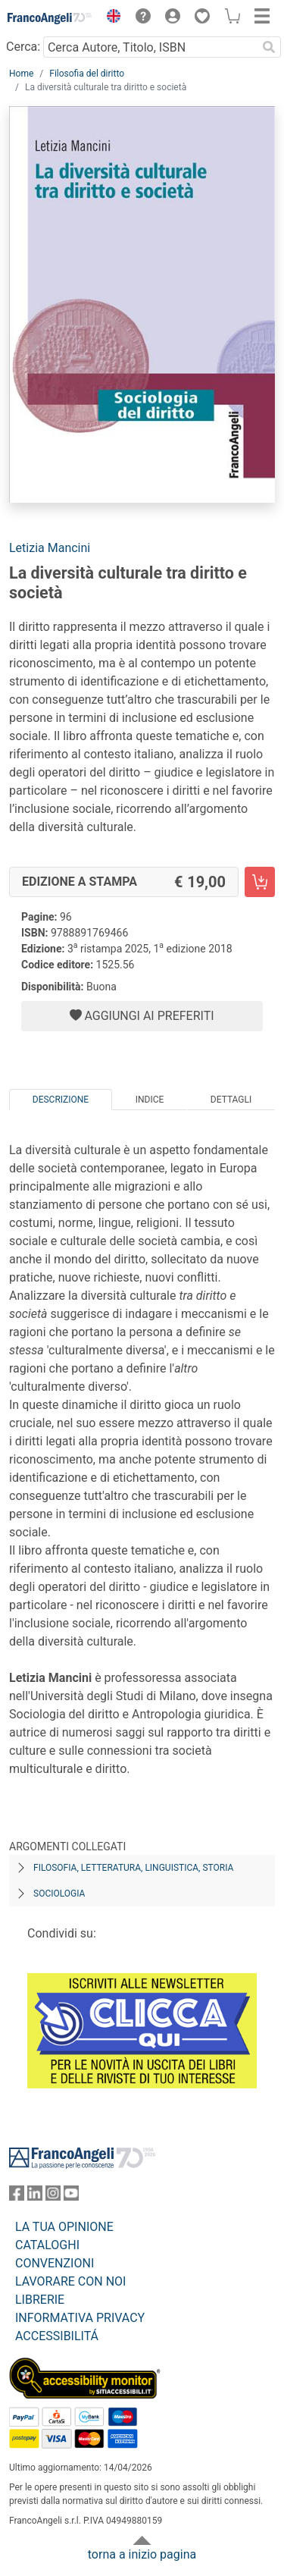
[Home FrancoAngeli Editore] (50, 18)
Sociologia (59, 1893)
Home (21, 73)
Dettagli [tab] (231, 1099)
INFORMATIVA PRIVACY (80, 2318)
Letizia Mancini (49, 548)
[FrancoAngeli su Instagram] (53, 2196)
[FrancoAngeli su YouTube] (71, 2196)
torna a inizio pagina (142, 2554)
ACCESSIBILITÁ (56, 2336)
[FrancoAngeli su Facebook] (16, 2196)
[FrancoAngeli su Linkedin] (34, 2196)
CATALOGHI (47, 2245)
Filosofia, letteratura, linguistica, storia (133, 1867)
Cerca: (23, 46)
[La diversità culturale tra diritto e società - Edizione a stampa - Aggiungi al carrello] (260, 882)
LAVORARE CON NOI (70, 2281)
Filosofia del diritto (86, 73)
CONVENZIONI (54, 2263)
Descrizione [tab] (61, 1099)
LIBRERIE (39, 2299)
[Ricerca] (269, 47)
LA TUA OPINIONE (64, 2227)
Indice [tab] (150, 1099)
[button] (110, 18)
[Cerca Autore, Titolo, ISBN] (150, 47)
